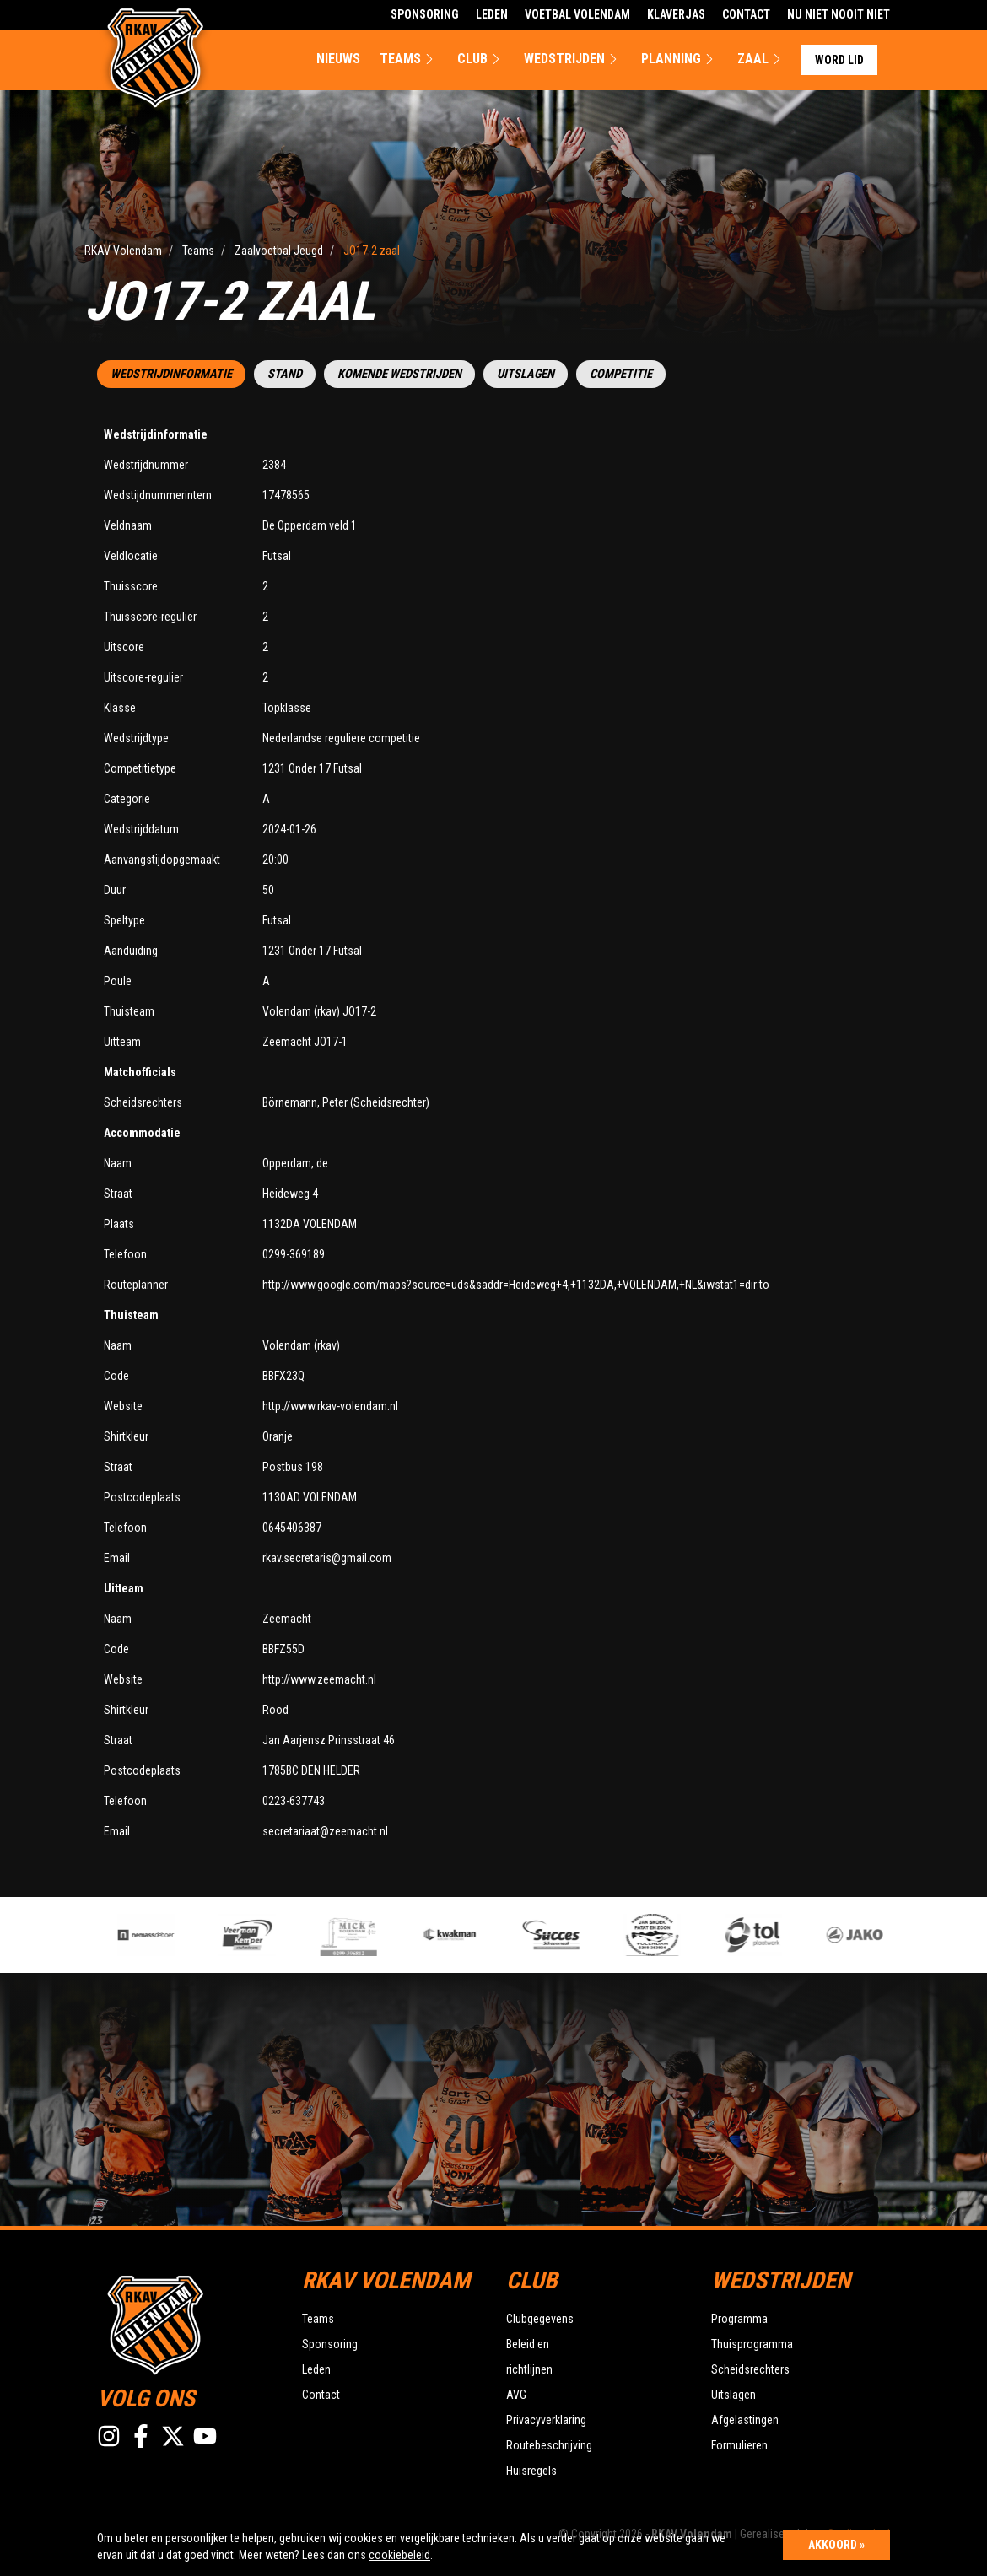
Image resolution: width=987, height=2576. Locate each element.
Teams (409, 59)
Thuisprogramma (752, 2344)
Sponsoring (425, 14)
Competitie (621, 374)
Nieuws (338, 59)
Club (480, 59)
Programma (739, 2318)
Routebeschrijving (549, 2445)
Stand (284, 374)
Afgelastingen (745, 2420)
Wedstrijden (573, 59)
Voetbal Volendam (577, 14)
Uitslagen (525, 374)
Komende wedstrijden (399, 374)
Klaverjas (676, 14)
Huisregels (531, 2470)
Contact (746, 14)
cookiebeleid (399, 2555)
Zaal (761, 59)
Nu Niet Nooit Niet (838, 14)
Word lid (839, 60)
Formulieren (739, 2445)
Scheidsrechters (750, 2369)
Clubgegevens (540, 2318)
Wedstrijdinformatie (171, 374)
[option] (366, 1935)
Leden (492, 14)
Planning (679, 59)
